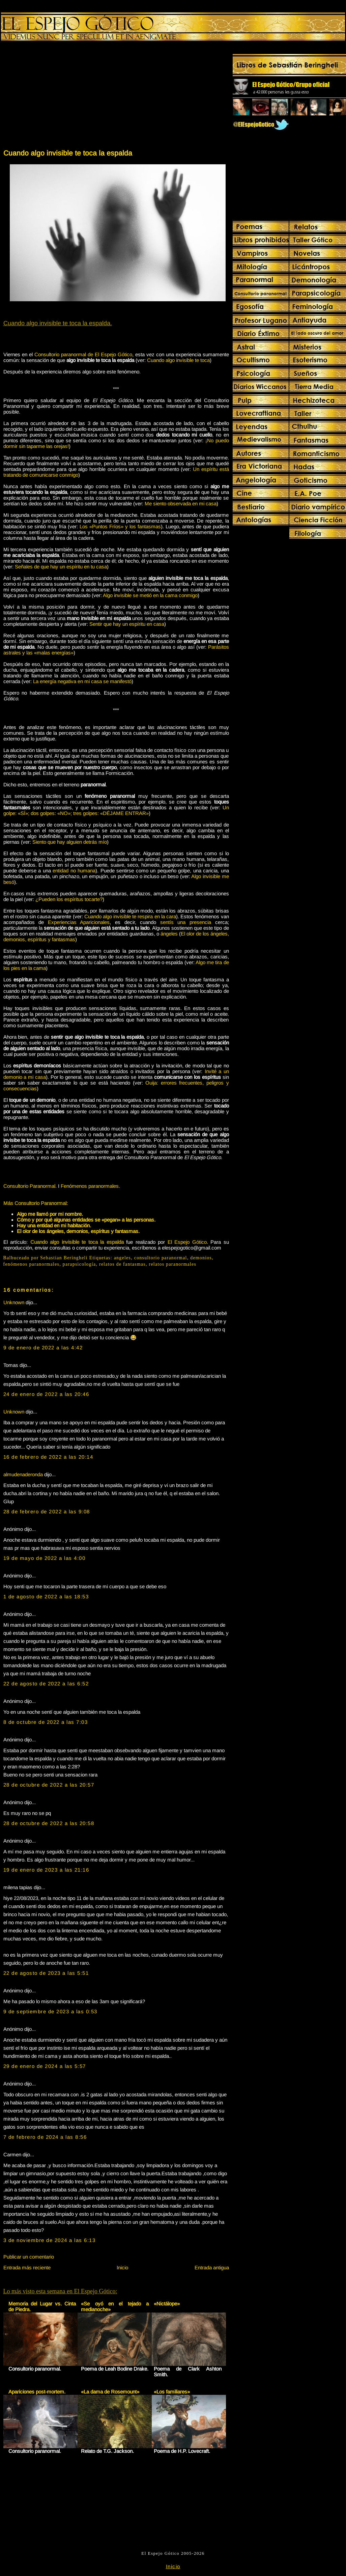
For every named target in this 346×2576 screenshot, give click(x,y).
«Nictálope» (167, 2303)
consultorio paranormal (160, 1257)
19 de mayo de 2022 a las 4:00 (44, 1558)
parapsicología (79, 1264)
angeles (122, 1257)
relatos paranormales (173, 1264)
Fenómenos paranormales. (90, 1186)
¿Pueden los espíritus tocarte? (69, 899)
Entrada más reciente (27, 2267)
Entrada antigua (212, 2267)
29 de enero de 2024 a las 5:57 (44, 2066)
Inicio (122, 2267)
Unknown (13, 1302)
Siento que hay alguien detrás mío (69, 842)
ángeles (169, 933)
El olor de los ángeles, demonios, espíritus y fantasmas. (78, 1231)
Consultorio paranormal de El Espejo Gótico (83, 354)
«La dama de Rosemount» (110, 2392)
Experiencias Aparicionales (79, 922)
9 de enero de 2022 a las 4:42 (43, 1347)
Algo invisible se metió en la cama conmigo (150, 595)
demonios (201, 1257)
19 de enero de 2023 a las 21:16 (46, 1870)
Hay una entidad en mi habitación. (54, 1225)
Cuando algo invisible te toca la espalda (67, 153)
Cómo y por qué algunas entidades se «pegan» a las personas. (86, 1220)
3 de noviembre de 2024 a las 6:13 (49, 2240)
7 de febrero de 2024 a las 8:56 (45, 2137)
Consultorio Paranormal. (30, 1186)
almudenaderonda (23, 1474)
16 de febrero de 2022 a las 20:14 (48, 1457)
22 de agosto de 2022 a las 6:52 (46, 1683)
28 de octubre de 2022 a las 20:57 (48, 1785)
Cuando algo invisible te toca (178, 360)
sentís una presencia (185, 922)
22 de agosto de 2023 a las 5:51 (46, 1973)
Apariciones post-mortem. (36, 2392)
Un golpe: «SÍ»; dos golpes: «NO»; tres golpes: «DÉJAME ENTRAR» (116, 810)
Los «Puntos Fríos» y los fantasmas (120, 526)
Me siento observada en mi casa (181, 503)
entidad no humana (74, 870)
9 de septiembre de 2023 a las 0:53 (50, 2011)
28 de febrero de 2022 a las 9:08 (46, 1511)
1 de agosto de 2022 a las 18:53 (46, 1596)
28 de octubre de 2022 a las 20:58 (48, 1823)
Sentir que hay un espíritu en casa (126, 624)
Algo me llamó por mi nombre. (50, 1214)
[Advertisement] (59, 96)
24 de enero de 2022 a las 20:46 (46, 1394)
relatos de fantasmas (122, 1264)
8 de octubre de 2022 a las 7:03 (45, 1722)
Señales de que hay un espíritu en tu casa (61, 566)
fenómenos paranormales (31, 1264)
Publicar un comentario (28, 2257)
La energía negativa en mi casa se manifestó (82, 681)
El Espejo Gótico (187, 1242)
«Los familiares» (172, 2392)
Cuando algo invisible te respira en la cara (130, 916)
